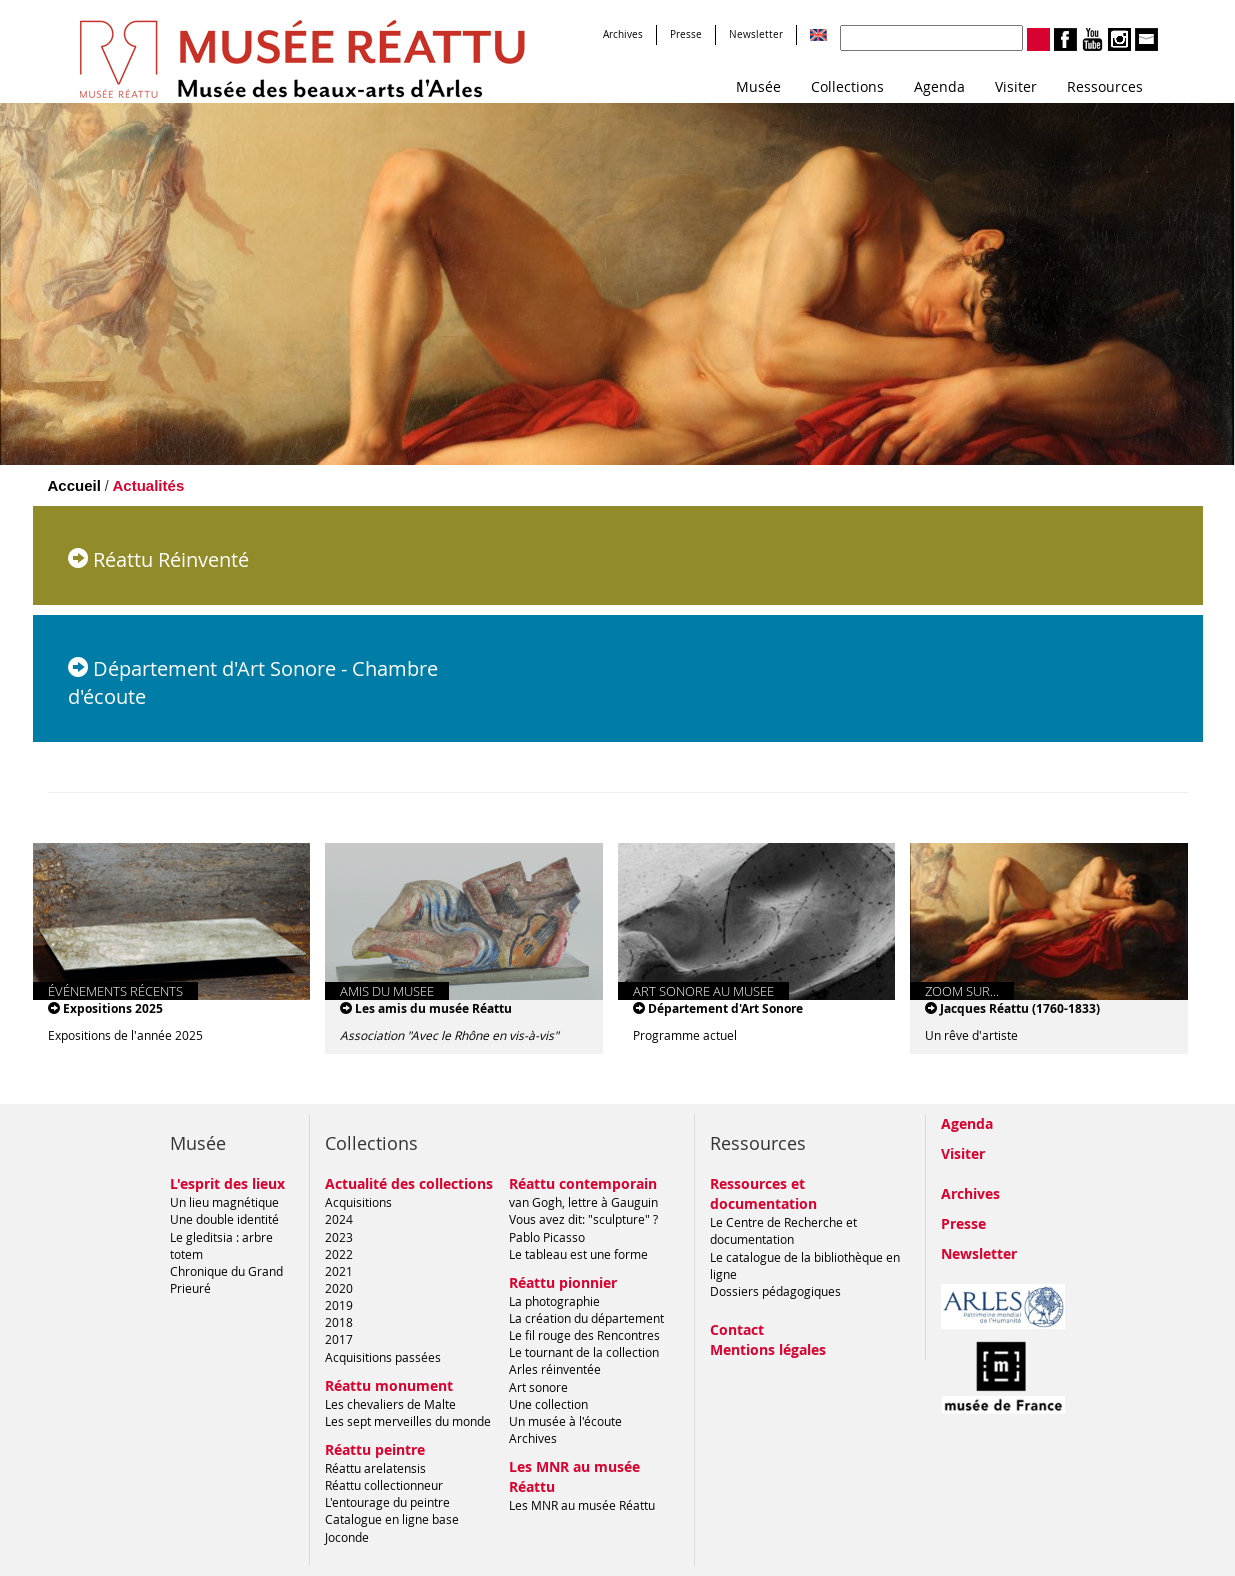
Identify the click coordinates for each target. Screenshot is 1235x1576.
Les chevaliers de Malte (390, 1404)
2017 (339, 1339)
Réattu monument (389, 1385)
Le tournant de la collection (584, 1352)
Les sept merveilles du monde (408, 1421)
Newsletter (756, 34)
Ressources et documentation (763, 1193)
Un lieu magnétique (224, 1202)
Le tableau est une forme (578, 1254)
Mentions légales (768, 1349)
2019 (339, 1305)
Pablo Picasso (547, 1237)
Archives (623, 34)
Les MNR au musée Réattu (582, 1505)
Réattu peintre (375, 1449)
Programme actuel (685, 1035)
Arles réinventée (555, 1369)
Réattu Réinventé (158, 559)
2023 (339, 1237)
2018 (339, 1322)
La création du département (586, 1318)
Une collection (548, 1404)
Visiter (1016, 86)
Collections (847, 86)
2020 (339, 1288)
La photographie (554, 1301)
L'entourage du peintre (387, 1502)
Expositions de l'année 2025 (125, 1035)
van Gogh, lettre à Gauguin (583, 1202)
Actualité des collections (409, 1183)
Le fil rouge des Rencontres (584, 1335)
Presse (686, 34)
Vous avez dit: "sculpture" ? (583, 1219)
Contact (737, 1329)
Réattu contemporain (583, 1183)
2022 (339, 1254)
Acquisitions (358, 1202)
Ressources (1105, 86)
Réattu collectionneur (384, 1485)
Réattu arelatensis (375, 1468)
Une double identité (224, 1219)
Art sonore (538, 1387)
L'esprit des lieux (227, 1183)
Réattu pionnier (563, 1282)
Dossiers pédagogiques (775, 1291)
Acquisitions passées (383, 1357)
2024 (339, 1219)
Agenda (939, 86)
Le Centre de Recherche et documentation (783, 1230)
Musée (758, 86)
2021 (339, 1271)
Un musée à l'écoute (565, 1421)
